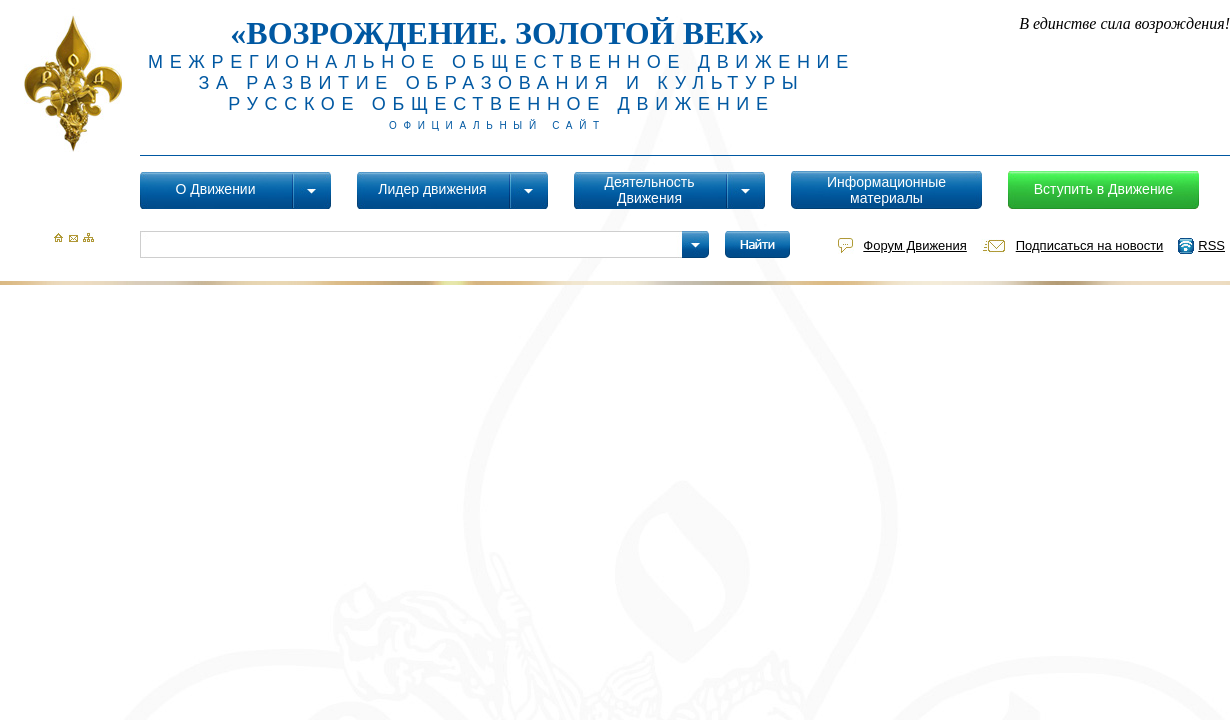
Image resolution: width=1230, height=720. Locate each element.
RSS (1211, 245)
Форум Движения (914, 245)
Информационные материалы (886, 190)
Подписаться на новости (1090, 245)
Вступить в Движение (1103, 189)
